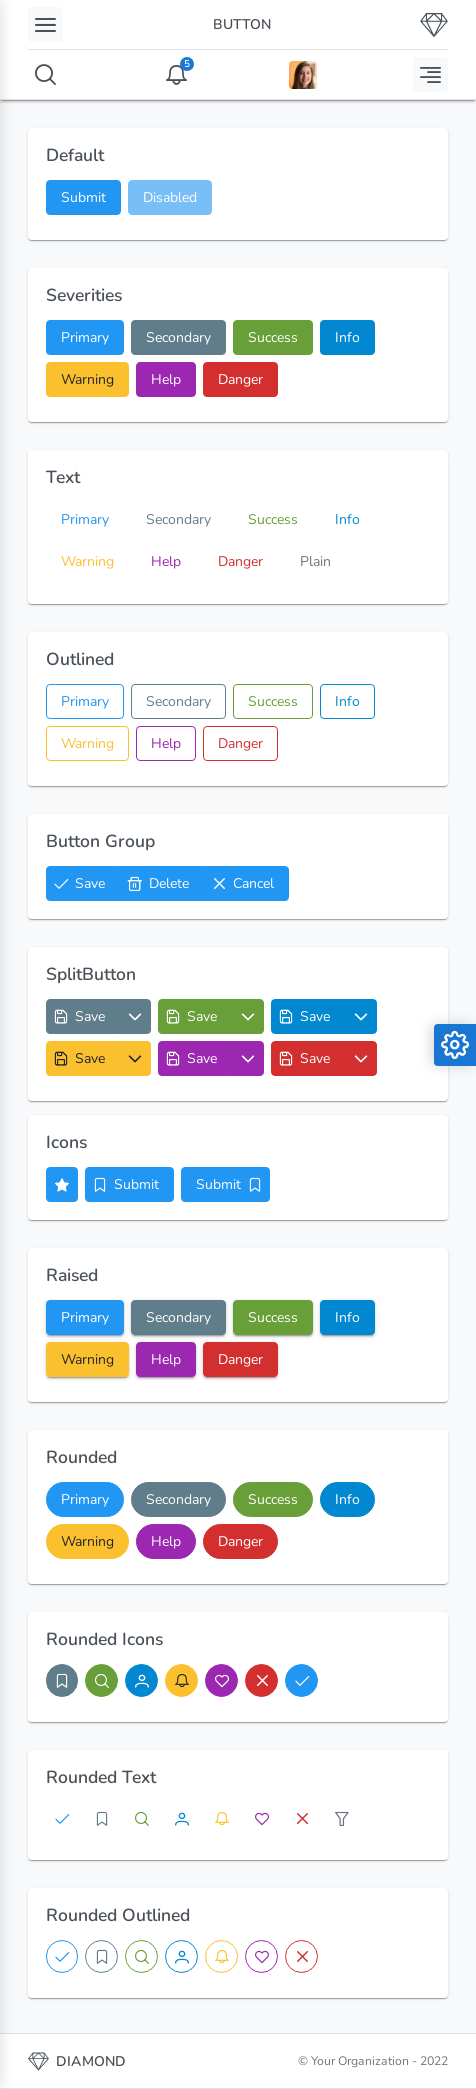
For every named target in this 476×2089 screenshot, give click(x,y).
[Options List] (135, 1016)
